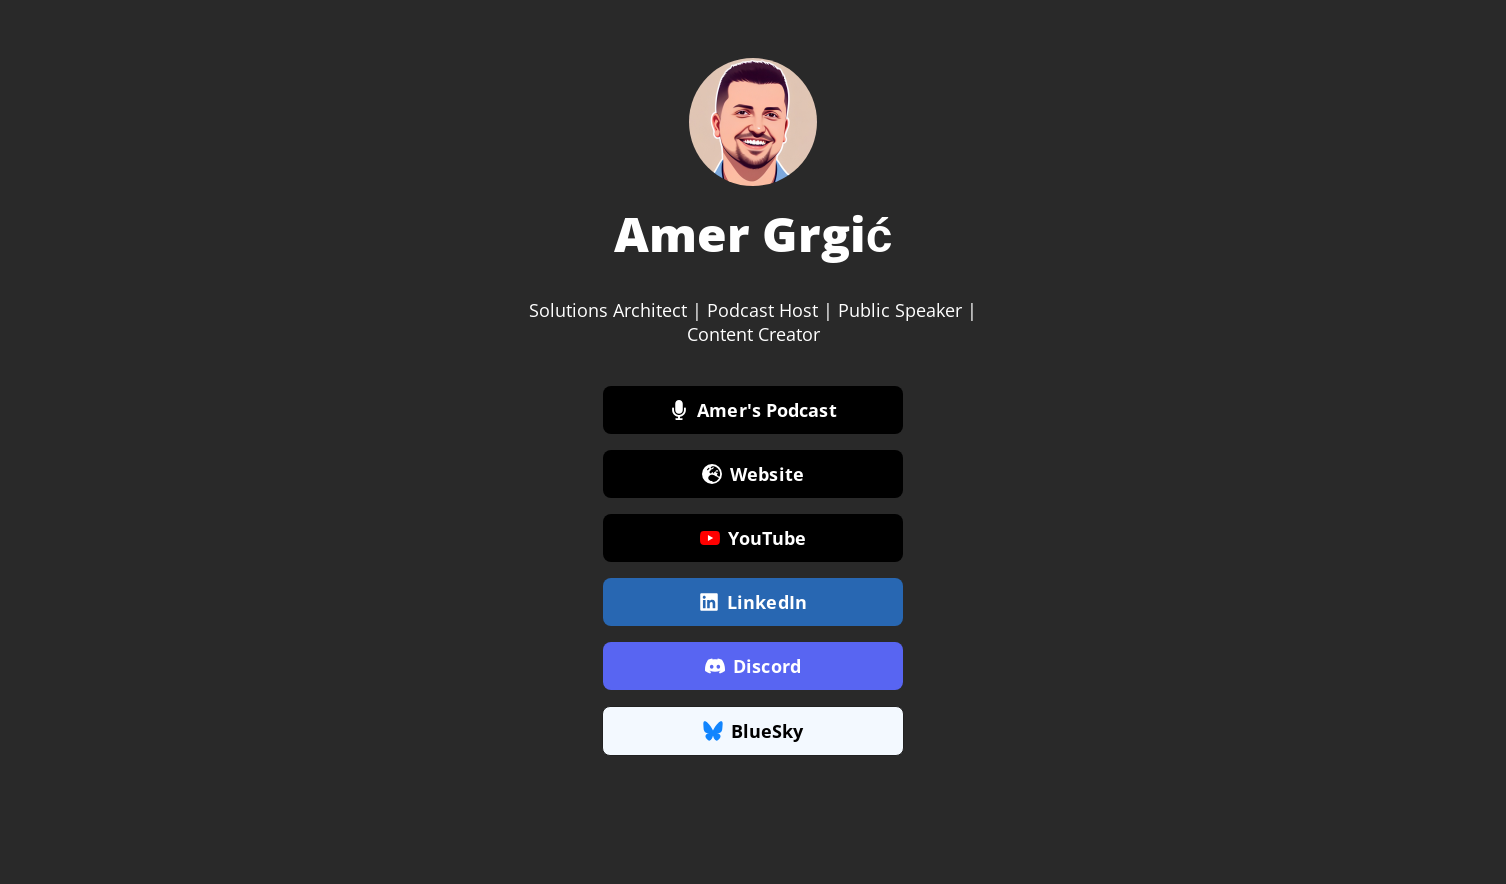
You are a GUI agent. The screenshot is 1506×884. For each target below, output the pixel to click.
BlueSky (753, 732)
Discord (753, 667)
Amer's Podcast (752, 411)
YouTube (753, 539)
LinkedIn (753, 603)
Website (753, 475)
